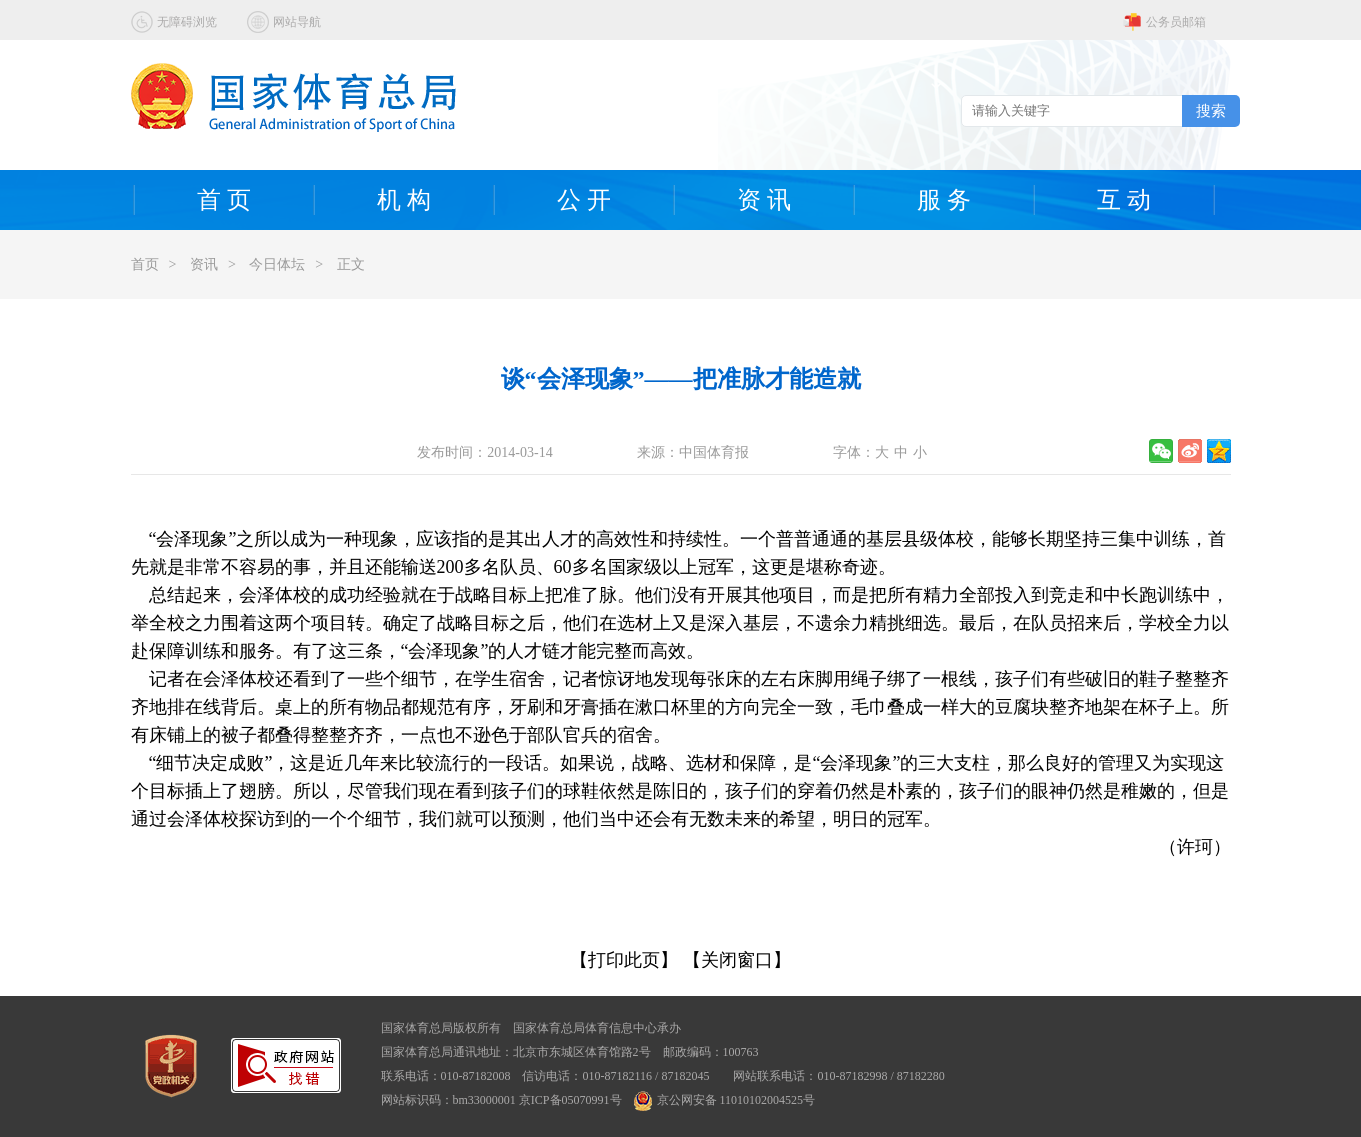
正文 (351, 264)
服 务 (944, 200)
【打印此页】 (624, 960)
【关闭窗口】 (737, 960)
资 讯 (764, 200)
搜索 (1211, 110)
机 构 (404, 200)
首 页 (224, 200)
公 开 (584, 200)
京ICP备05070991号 (570, 1100)
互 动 (1124, 200)
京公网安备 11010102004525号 (725, 1100)
